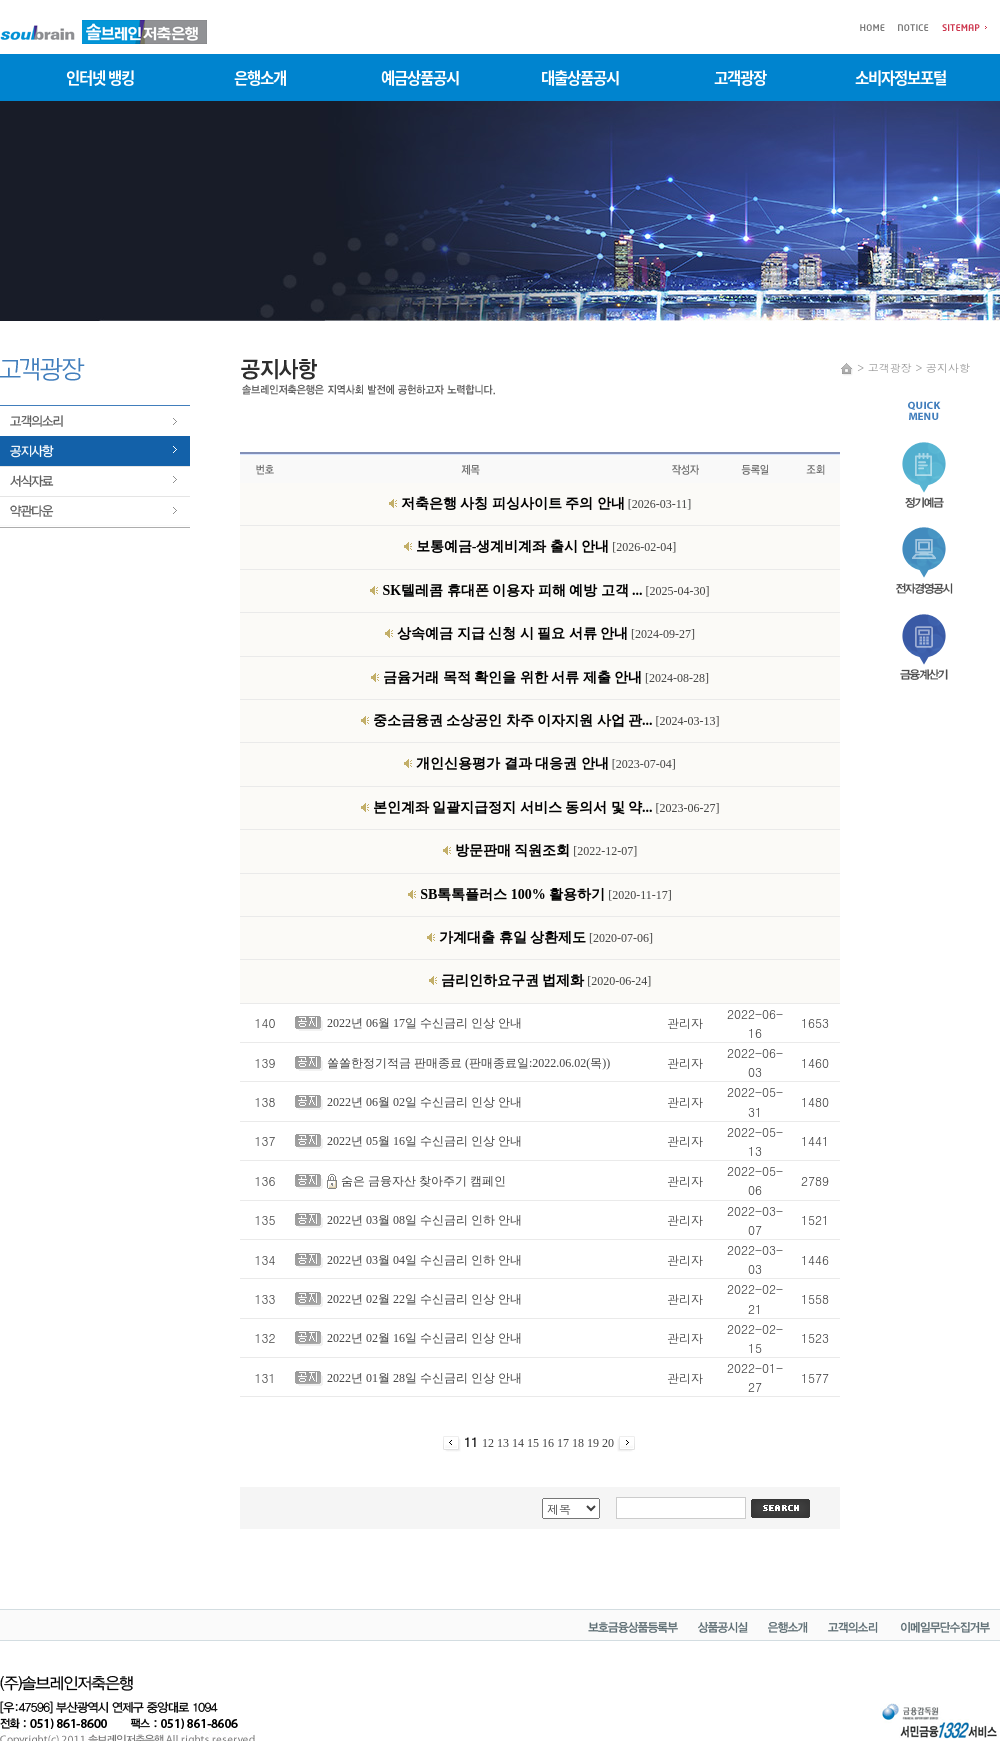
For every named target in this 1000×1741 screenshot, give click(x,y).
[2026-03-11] (546, 504)
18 (579, 1443)
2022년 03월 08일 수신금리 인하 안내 (424, 1220)
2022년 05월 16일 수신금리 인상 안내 (424, 1141)
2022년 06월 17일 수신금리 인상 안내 (424, 1023)
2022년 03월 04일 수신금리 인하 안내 (424, 1260)
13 (504, 1443)
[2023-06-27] (546, 808)
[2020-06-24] (546, 981)
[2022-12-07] (546, 851)
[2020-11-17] (546, 895)
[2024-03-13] (546, 721)
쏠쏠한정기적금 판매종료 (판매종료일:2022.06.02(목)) (468, 1063)
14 (519, 1443)
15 (534, 1443)
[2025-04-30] (545, 591)
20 (609, 1443)
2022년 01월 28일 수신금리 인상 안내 (424, 1378)
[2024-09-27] (546, 634)
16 (549, 1443)
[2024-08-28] (546, 678)
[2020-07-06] (546, 938)
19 (594, 1443)
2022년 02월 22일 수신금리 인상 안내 (424, 1299)
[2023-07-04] (545, 764)
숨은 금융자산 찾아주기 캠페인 (423, 1181)
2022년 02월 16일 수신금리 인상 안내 (424, 1338)
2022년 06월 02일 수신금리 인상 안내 (424, 1102)
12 (489, 1443)
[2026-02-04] (546, 547)
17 (564, 1443)
